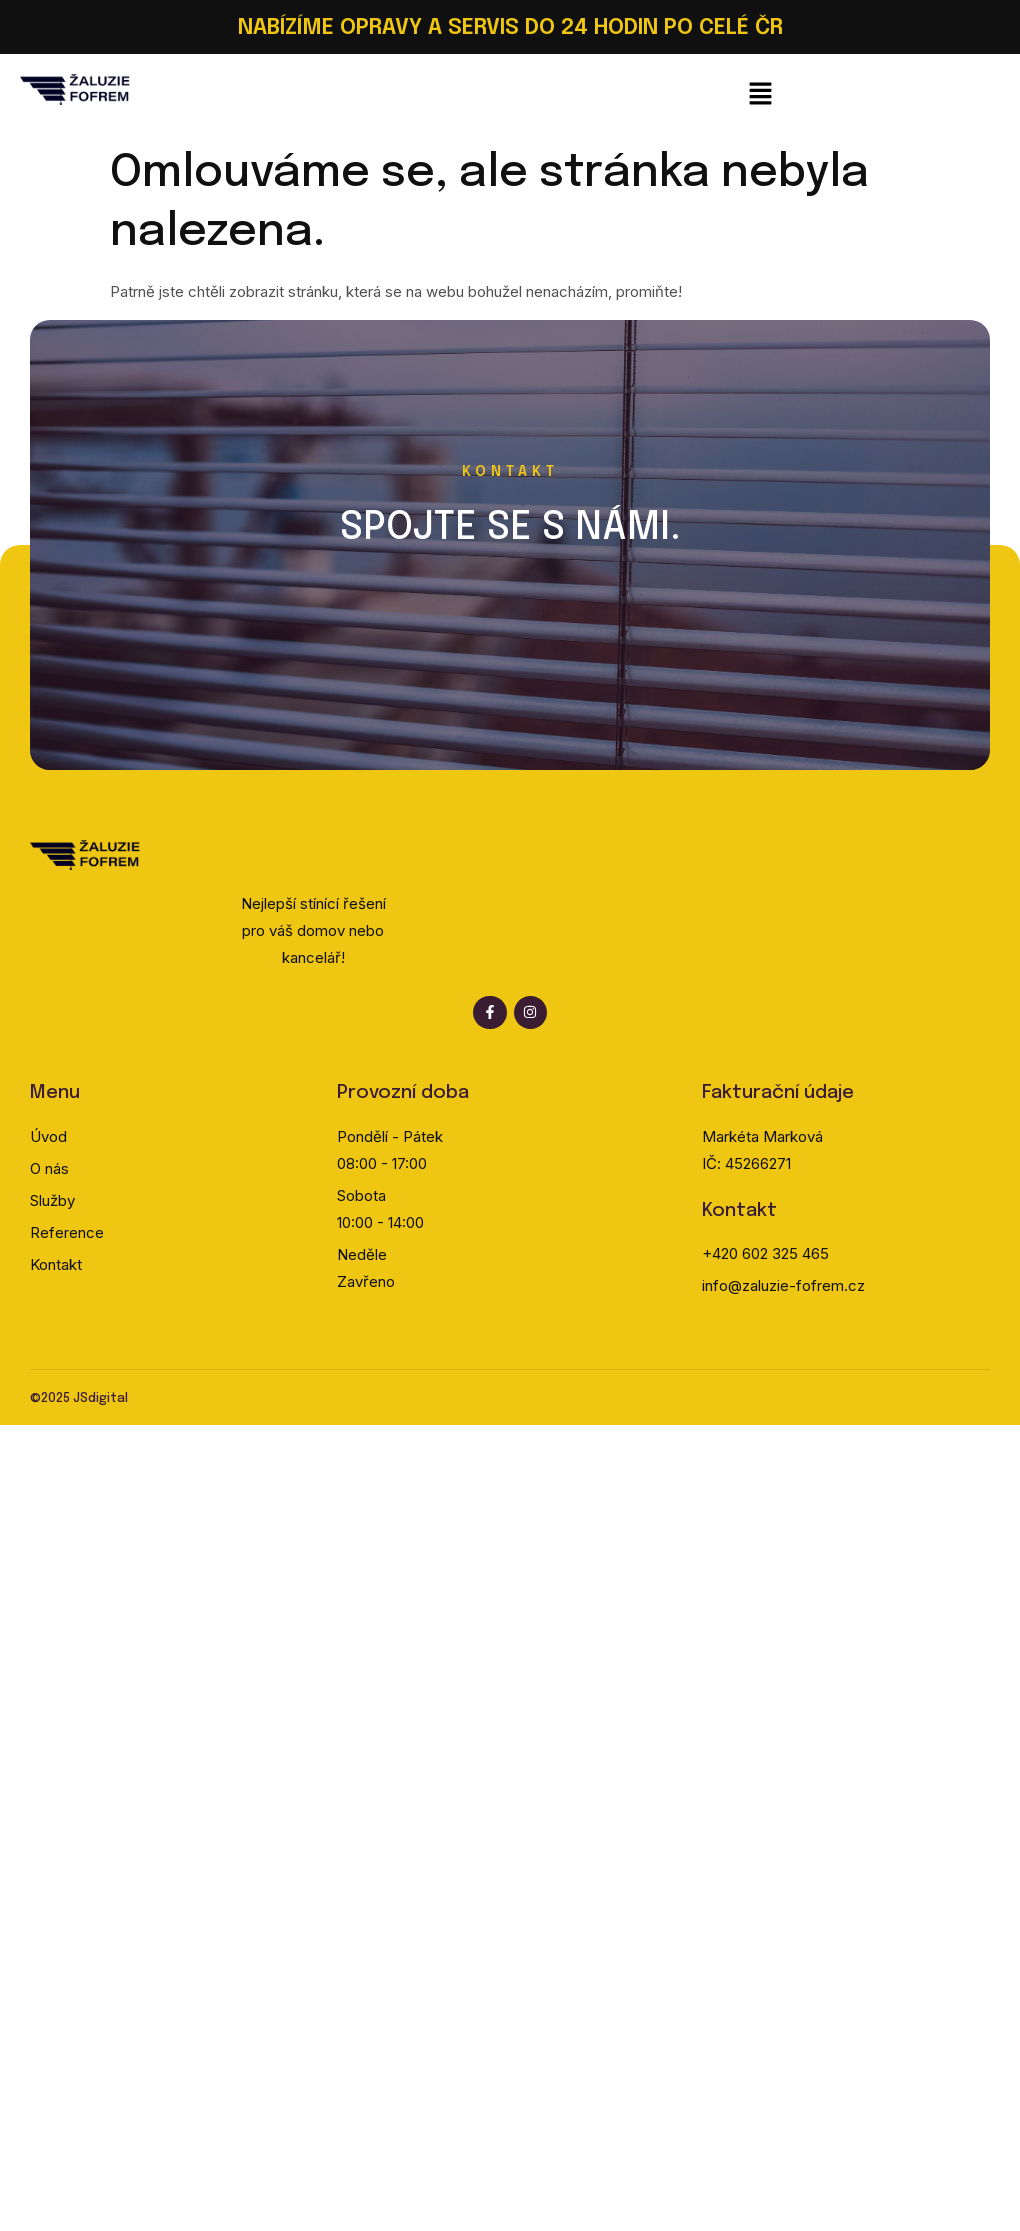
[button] (760, 95)
